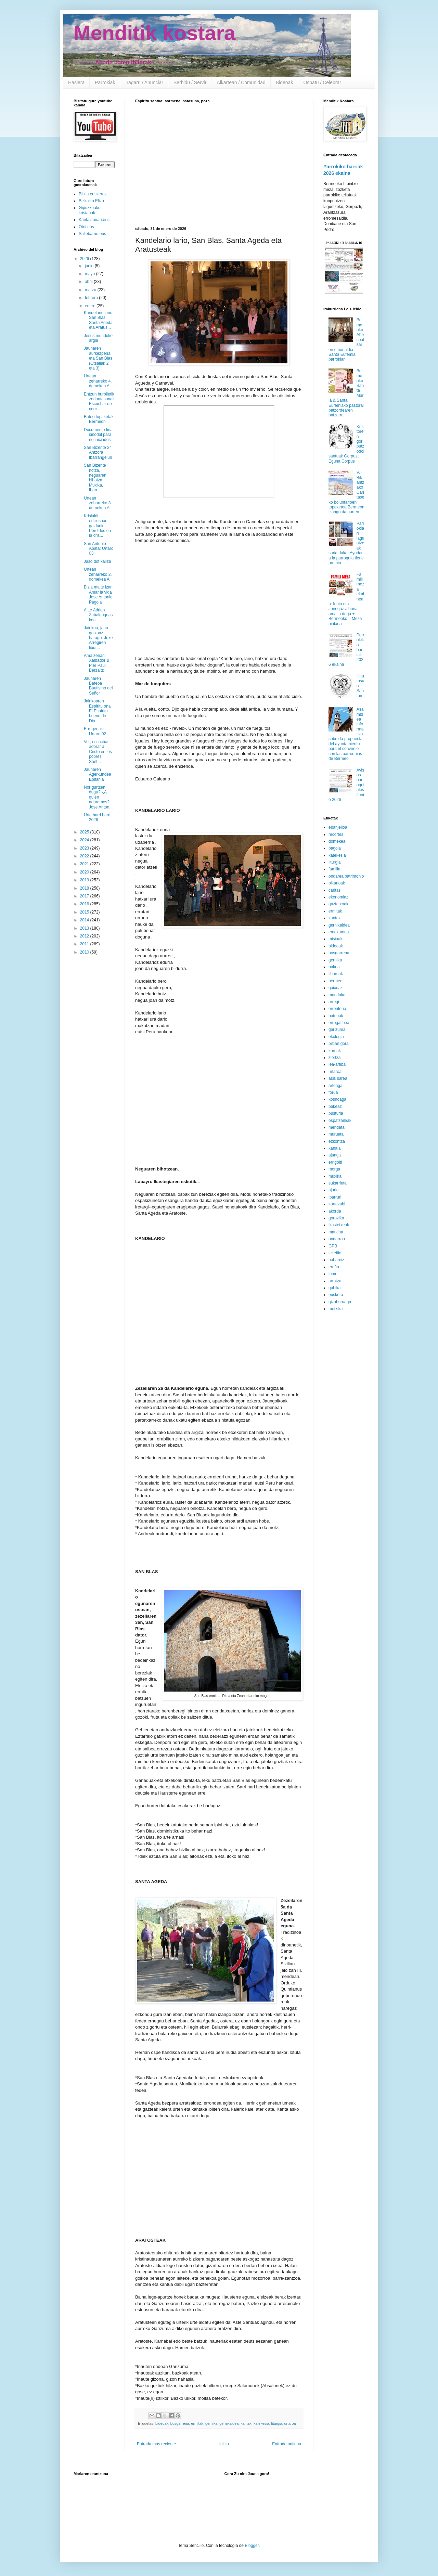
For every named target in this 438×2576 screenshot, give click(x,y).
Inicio (224, 2444)
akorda (334, 1211)
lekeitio (334, 1253)
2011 (85, 944)
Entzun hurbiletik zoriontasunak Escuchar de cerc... (99, 401)
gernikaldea (229, 2423)
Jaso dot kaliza (97, 561)
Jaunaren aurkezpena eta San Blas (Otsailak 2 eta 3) (98, 358)
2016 (85, 904)
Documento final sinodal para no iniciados (99, 434)
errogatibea (338, 1022)
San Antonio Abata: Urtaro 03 (98, 548)
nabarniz (336, 1259)
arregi (333, 1001)
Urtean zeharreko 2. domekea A (98, 574)
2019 (85, 880)
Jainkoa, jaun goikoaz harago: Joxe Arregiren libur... (98, 637)
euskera (335, 1294)
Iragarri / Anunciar (144, 82)
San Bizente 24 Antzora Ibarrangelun (98, 452)
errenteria (337, 1008)
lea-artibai (337, 1064)
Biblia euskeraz (92, 194)
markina (335, 1232)
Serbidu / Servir (189, 82)
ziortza (334, 1057)
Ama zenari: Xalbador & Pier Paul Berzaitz (96, 663)
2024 (85, 840)
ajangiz (335, 1155)
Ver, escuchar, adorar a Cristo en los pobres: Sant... (98, 751)
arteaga (335, 1085)
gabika (334, 1287)
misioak (335, 938)
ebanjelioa (337, 827)
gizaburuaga (339, 1301)
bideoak (161, 2423)
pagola (334, 848)
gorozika (336, 1218)
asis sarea (337, 1078)
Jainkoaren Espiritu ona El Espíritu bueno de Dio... (97, 711)
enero (90, 305)
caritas (334, 890)
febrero (92, 297)
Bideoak (284, 82)
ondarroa (336, 1239)
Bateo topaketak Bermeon (99, 419)
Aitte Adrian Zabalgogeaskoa (98, 615)
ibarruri (334, 1197)
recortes (335, 834)
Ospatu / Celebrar (322, 82)
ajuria (333, 1190)
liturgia (276, 2423)
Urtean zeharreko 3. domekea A (98, 503)
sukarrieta (337, 1183)
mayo (90, 273)
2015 (85, 912)
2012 (85, 936)
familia (334, 869)
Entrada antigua (286, 2444)
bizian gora (338, 1043)
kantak (246, 2423)
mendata (336, 1127)
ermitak (197, 2423)
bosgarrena (179, 2423)
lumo (332, 1273)
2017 (85, 896)
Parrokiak (105, 82)
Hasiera (76, 82)
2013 (85, 928)
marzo (91, 289)
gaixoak (335, 987)
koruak (334, 1050)
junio (90, 265)
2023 (85, 848)
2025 (85, 832)
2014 (85, 920)
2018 (85, 888)
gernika (211, 2423)
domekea (336, 841)
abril (89, 281)
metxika (335, 1308)
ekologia (336, 1036)
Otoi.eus (86, 226)
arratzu (334, 1281)
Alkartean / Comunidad (241, 82)
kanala (334, 1148)
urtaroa (290, 2423)
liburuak (335, 973)
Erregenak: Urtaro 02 (95, 731)
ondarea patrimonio (346, 876)
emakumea (338, 932)
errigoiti (335, 1162)
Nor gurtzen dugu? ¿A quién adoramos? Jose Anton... (98, 797)
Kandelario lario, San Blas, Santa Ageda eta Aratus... (99, 320)
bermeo (335, 981)
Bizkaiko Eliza (91, 200)
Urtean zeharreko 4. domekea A (98, 381)
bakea (334, 967)
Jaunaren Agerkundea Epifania (97, 774)
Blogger (252, 2545)
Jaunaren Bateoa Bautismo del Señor (98, 686)
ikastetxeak (338, 1224)
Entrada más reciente (156, 2444)
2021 (85, 864)
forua (333, 1092)
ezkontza (336, 1141)
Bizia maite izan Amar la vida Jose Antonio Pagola (98, 594)
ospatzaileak (339, 1120)
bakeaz (335, 1106)
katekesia (261, 2423)
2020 (85, 872)
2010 (85, 952)
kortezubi (336, 1204)
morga (334, 1169)
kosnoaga (337, 1099)
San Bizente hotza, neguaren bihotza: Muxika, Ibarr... (95, 477)
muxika (335, 1176)
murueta (336, 1134)
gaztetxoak (338, 904)
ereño (333, 1267)
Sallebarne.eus (92, 233)
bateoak (335, 1015)
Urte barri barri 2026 (97, 817)
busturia (335, 1113)
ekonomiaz (338, 897)
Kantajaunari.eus (94, 219)
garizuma (336, 1029)
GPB (332, 1246)
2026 (85, 258)
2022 (85, 856)
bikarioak (336, 883)
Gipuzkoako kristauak (89, 210)
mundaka (336, 995)
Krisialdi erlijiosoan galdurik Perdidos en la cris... (97, 526)
